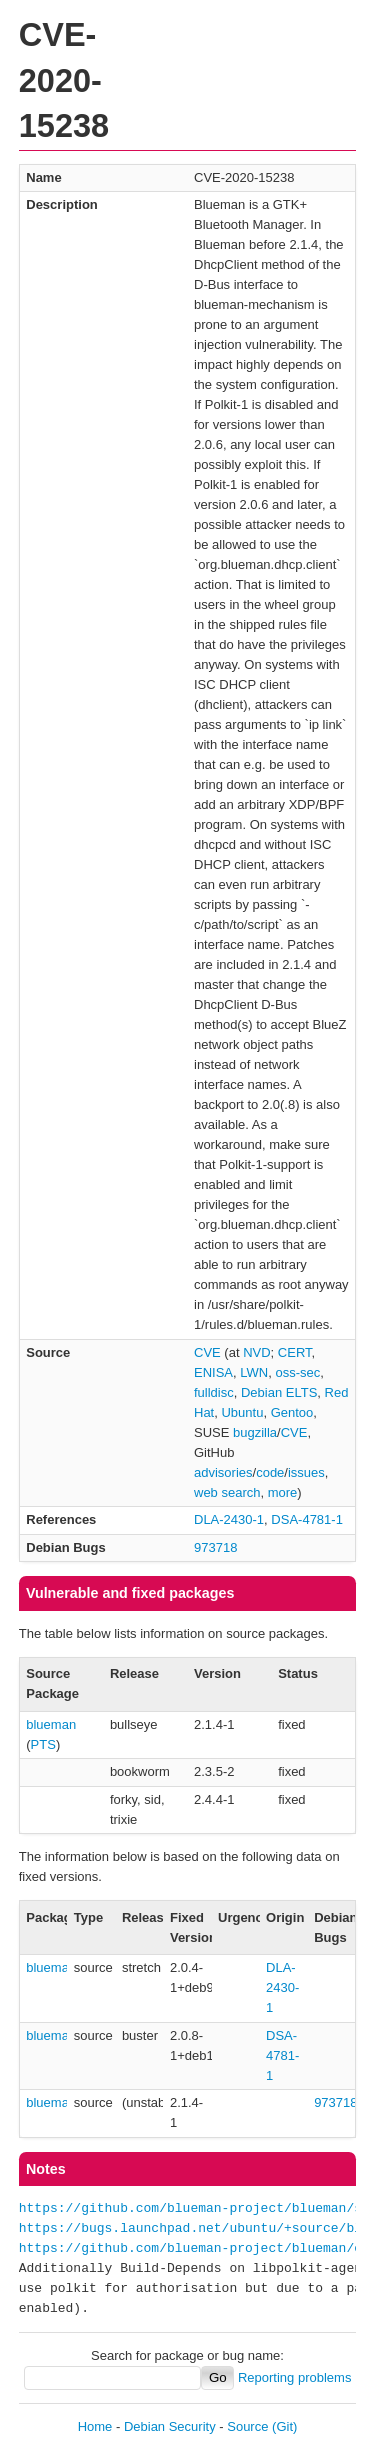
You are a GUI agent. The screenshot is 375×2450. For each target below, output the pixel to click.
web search (227, 1492)
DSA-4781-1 (307, 1519)
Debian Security (170, 2426)
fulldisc (214, 1392)
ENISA (213, 1372)
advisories (223, 1472)
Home (95, 2426)
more (283, 1492)
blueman (51, 1724)
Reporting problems (294, 2377)
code (270, 1472)
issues (306, 1472)
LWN (254, 1372)
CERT (295, 1352)
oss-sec (297, 1372)
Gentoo (292, 1412)
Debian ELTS (279, 1392)
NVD (256, 1352)
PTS (43, 1744)
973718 (215, 1547)
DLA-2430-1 (229, 1519)
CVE (207, 1352)
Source (247, 2426)
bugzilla (255, 1432)
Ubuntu (242, 1412)
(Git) (284, 2426)
